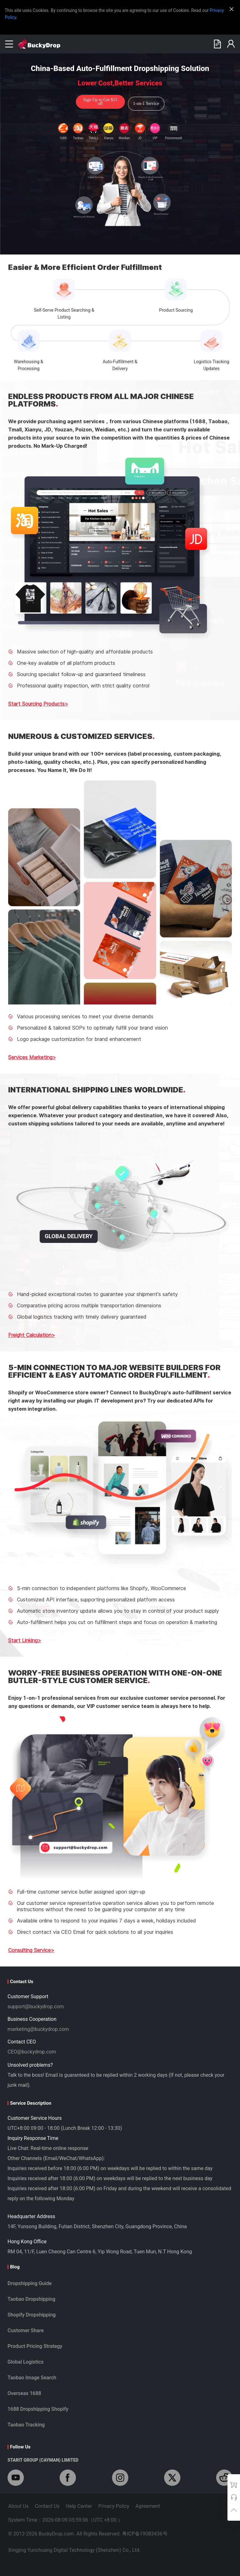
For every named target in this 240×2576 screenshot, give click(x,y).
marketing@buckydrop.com (38, 2029)
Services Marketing (30, 1057)
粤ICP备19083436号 (145, 2534)
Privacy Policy (113, 2506)
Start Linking (23, 1640)
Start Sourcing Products (36, 704)
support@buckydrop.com (36, 2007)
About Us (18, 2506)
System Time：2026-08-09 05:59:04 (65, 2520)
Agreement (148, 2506)
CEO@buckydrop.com (32, 2052)
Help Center (79, 2506)
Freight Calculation (29, 1335)
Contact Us (47, 2506)
